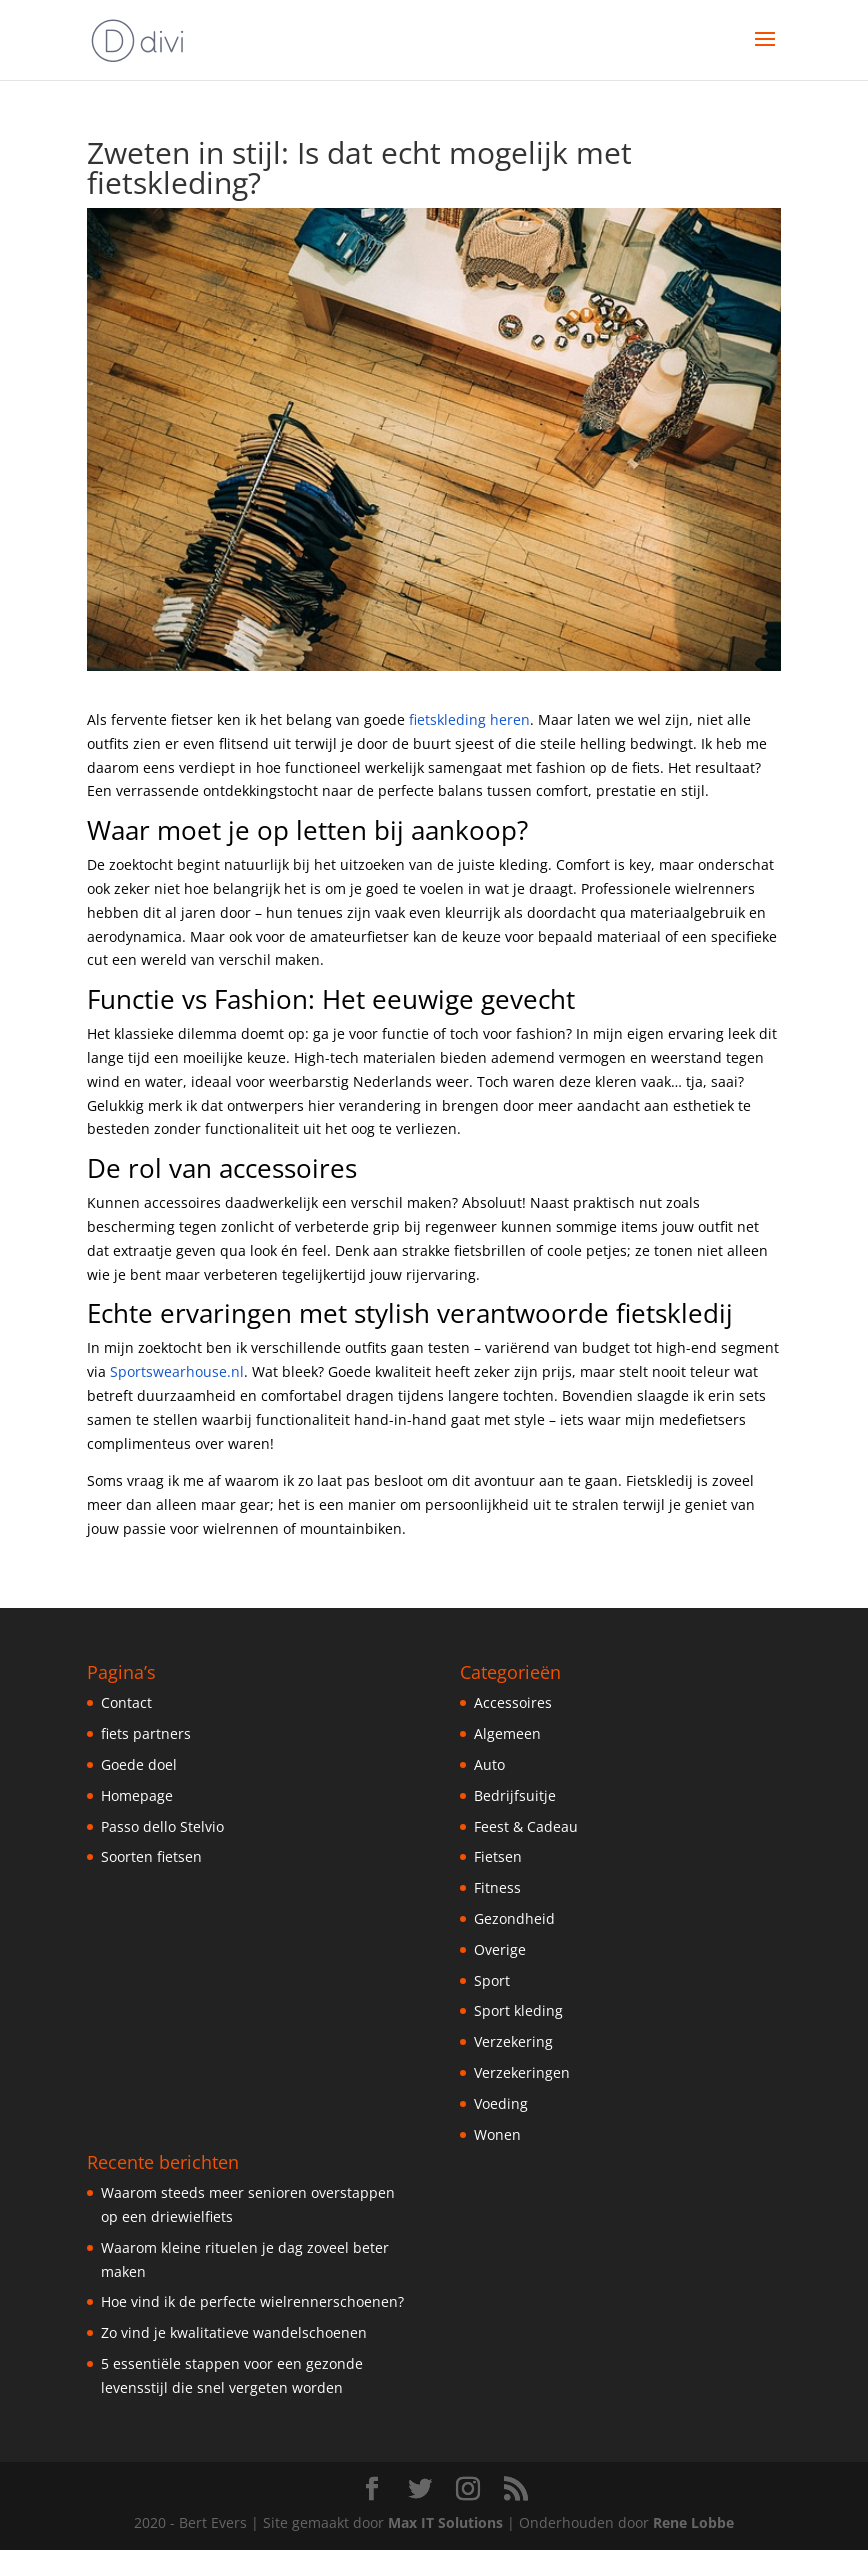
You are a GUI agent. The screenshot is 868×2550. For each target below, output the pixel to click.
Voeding (501, 2103)
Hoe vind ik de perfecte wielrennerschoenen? (252, 2301)
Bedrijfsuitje (515, 1795)
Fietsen (498, 1856)
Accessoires (513, 1702)
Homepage (137, 1795)
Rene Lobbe (693, 2522)
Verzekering (513, 2041)
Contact (126, 1702)
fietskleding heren (469, 719)
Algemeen (507, 1733)
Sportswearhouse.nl (177, 1371)
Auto (489, 1764)
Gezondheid (514, 1918)
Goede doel (139, 1764)
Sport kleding (518, 2010)
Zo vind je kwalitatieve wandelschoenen (234, 2332)
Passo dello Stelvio (162, 1826)
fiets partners (146, 1733)
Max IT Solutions (445, 2522)
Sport (492, 1980)
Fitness (497, 1887)
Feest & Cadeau (526, 1826)
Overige (500, 1949)
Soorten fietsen (151, 1856)
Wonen (497, 2134)
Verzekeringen (522, 2072)
